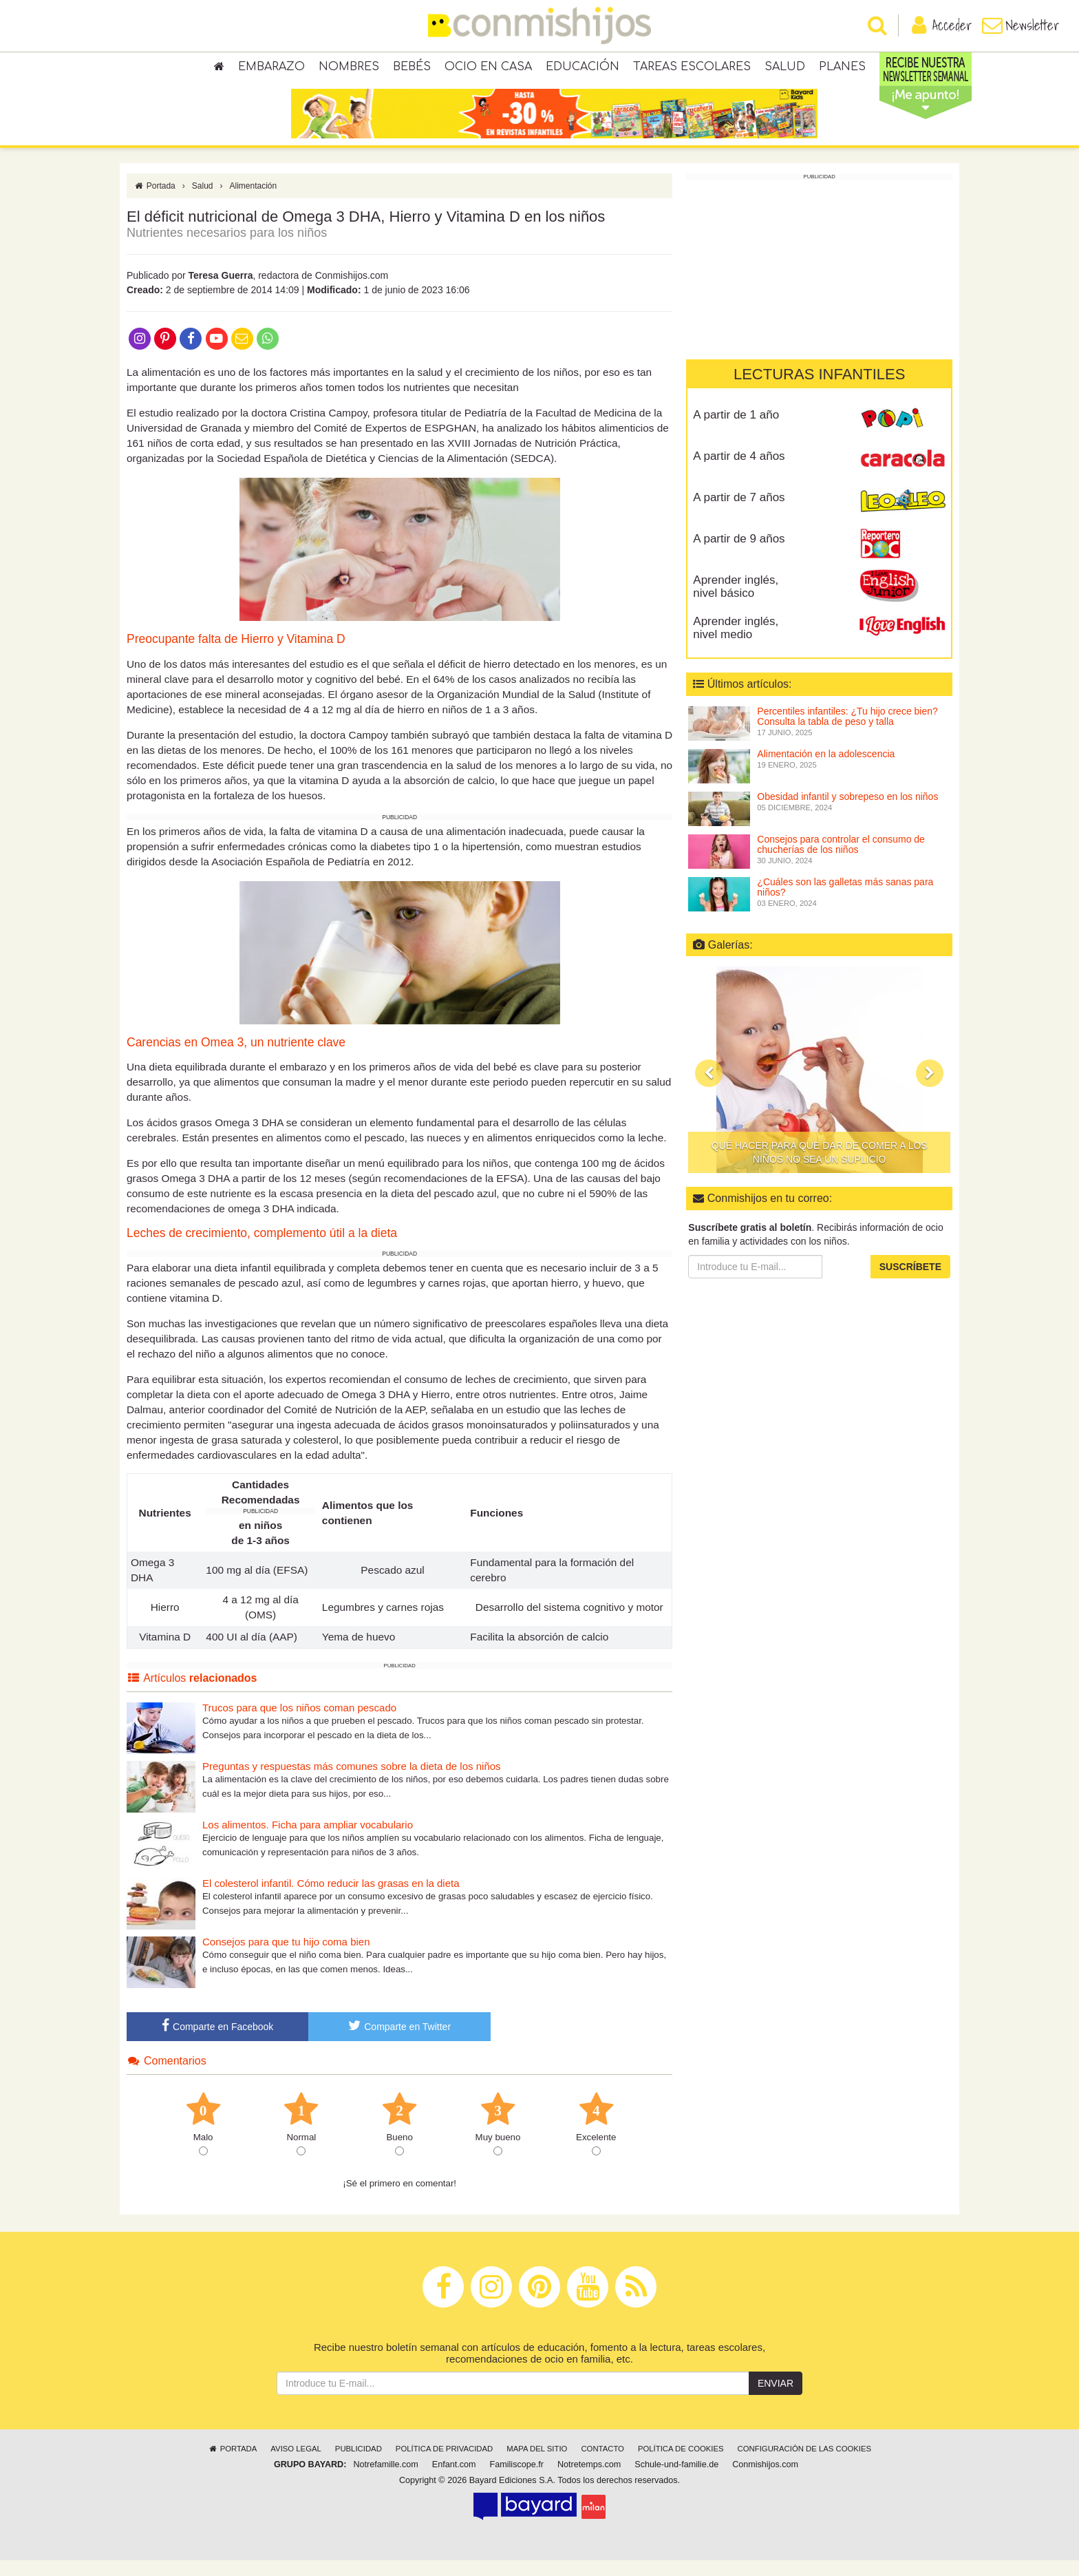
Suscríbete (910, 1282)
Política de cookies (681, 2464)
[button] (709, 1089)
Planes (842, 69)
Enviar (775, 2399)
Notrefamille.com (385, 2480)
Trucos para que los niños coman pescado (299, 1723)
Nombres (349, 69)
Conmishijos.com (765, 2480)
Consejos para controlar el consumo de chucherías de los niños (841, 860)
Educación (582, 69)
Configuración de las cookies (805, 2464)
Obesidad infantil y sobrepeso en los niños (847, 812)
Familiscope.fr (517, 2480)
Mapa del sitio (536, 2464)
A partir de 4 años (738, 471)
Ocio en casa (488, 69)
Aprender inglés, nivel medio (735, 644)
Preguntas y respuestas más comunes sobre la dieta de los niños (351, 1782)
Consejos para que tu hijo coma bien (286, 1957)
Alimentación (253, 202)
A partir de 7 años (738, 513)
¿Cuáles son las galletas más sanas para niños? (845, 903)
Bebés (412, 69)
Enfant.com (454, 2480)
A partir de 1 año (736, 430)
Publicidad (358, 2464)
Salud (785, 69)
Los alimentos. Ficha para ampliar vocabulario (307, 1840)
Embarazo (271, 69)
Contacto (602, 2464)
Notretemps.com (589, 2480)
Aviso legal (295, 2464)
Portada (154, 202)
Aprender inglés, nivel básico (735, 602)
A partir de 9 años (738, 554)
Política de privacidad (444, 2464)
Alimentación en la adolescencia (826, 769)
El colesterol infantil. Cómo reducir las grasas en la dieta (331, 1899)
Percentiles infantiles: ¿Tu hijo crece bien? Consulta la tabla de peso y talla (847, 732)
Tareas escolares (692, 69)
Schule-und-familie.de (676, 2480)
